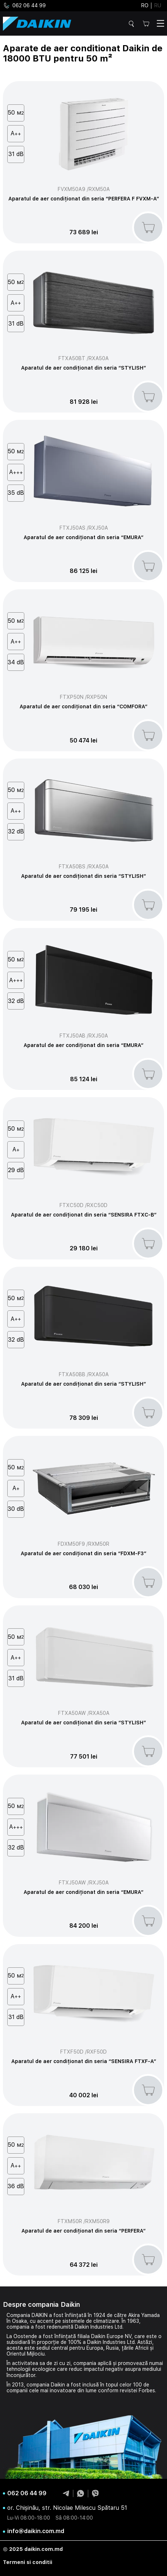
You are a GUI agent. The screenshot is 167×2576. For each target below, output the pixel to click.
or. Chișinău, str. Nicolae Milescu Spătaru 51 (67, 2508)
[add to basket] (148, 227)
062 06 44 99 (24, 5)
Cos (146, 23)
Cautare (132, 23)
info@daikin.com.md (35, 2531)
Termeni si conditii (27, 2562)
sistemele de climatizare (90, 2321)
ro (144, 5)
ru (157, 5)
